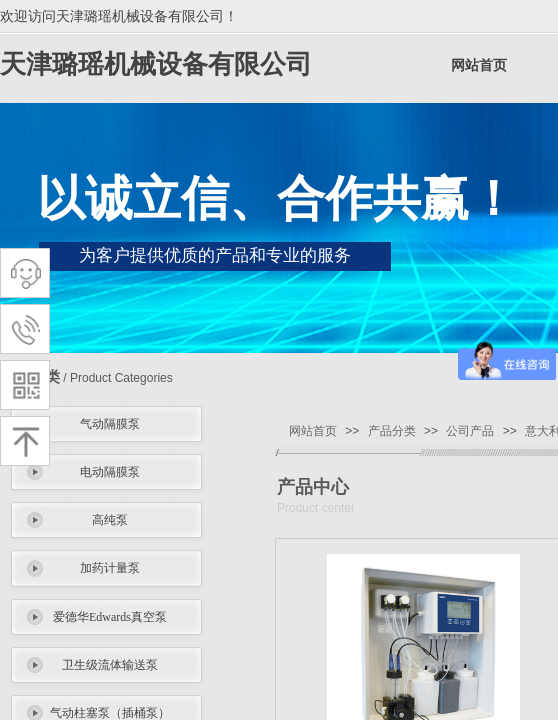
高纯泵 (110, 520)
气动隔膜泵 (110, 424)
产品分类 (392, 431)
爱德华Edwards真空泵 (110, 617)
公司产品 (470, 431)
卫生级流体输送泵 (110, 665)
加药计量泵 (110, 568)
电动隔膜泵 (110, 472)
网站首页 (479, 65)
